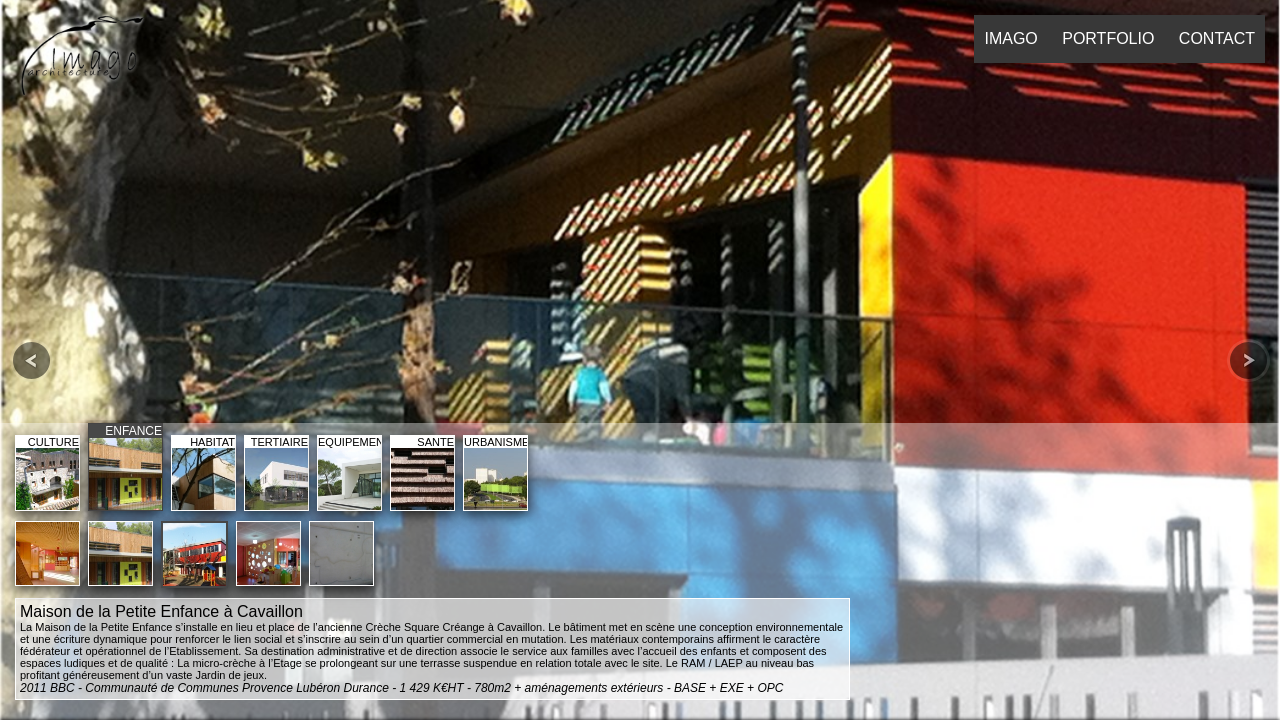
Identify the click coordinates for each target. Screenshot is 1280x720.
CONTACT (1217, 38)
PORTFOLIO (1108, 38)
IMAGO (1010, 38)
